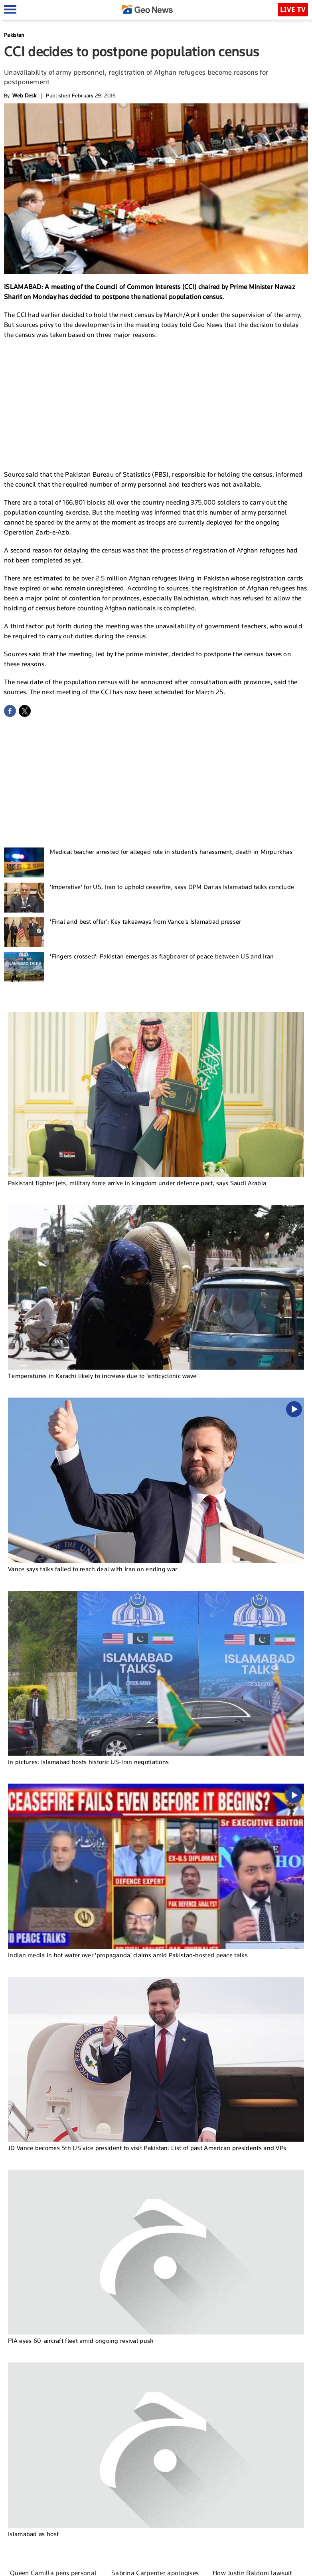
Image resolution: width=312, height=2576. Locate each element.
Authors (234, 2566)
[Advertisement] (156, 403)
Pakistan (14, 35)
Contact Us (207, 2566)
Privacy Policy (264, 2566)
